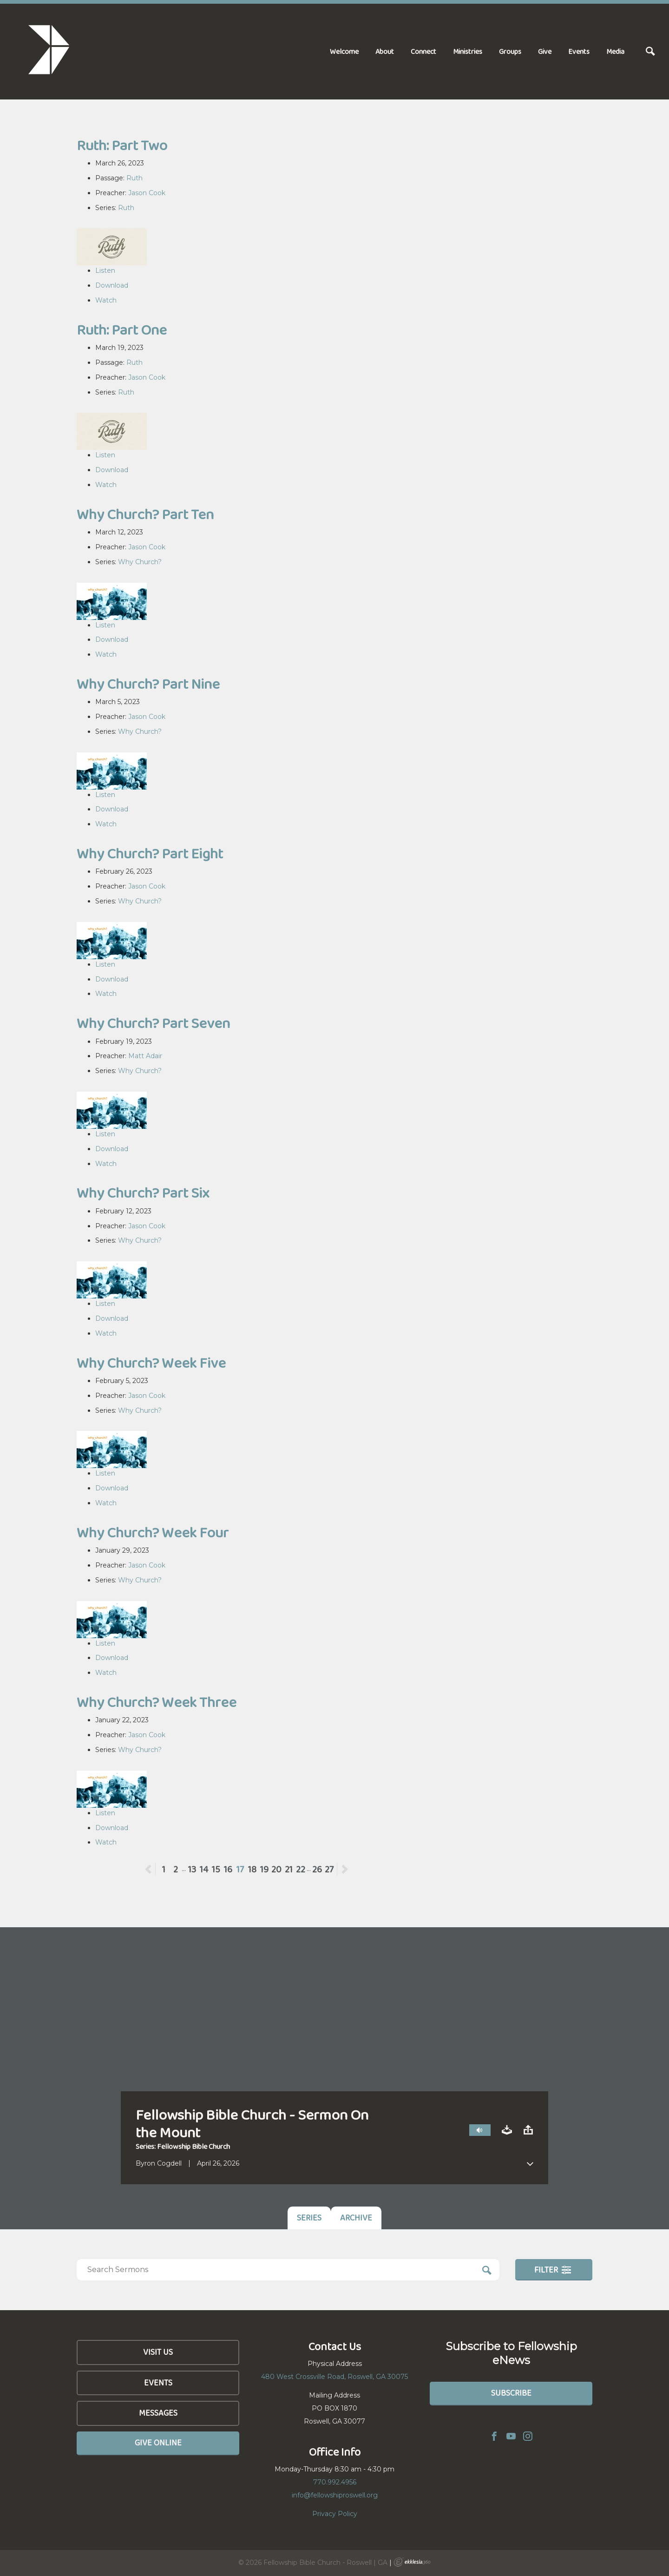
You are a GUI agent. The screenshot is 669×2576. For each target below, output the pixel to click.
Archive (356, 2218)
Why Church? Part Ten (145, 514)
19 (264, 1869)
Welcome (344, 51)
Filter (553, 2270)
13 (192, 1869)
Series (309, 2218)
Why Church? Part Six (143, 1193)
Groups (510, 51)
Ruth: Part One (122, 330)
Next (344, 1869)
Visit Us (158, 2352)
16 (228, 1869)
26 (317, 1869)
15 (216, 1869)
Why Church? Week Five (151, 1363)
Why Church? (140, 562)
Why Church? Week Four (153, 1532)
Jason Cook (146, 193)
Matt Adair (145, 1056)
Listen (105, 270)
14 (204, 1869)
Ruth (134, 178)
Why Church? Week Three (156, 1702)
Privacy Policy (334, 2514)
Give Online (158, 2443)
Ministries (467, 51)
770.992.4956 (334, 2482)
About (384, 51)
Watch (106, 300)
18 (252, 1869)
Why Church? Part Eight (150, 853)
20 (276, 1869)
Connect (423, 51)
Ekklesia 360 (412, 2562)
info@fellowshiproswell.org (335, 2495)
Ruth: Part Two (122, 145)
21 (289, 1869)
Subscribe (511, 2393)
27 (329, 1869)
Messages (158, 2413)
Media (615, 51)
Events (579, 51)
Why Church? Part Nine (148, 684)
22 (300, 1869)
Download (111, 285)
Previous (155, 1869)
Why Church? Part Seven (153, 1023)
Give (544, 51)
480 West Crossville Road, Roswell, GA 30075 (334, 2376)
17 (240, 1869)
